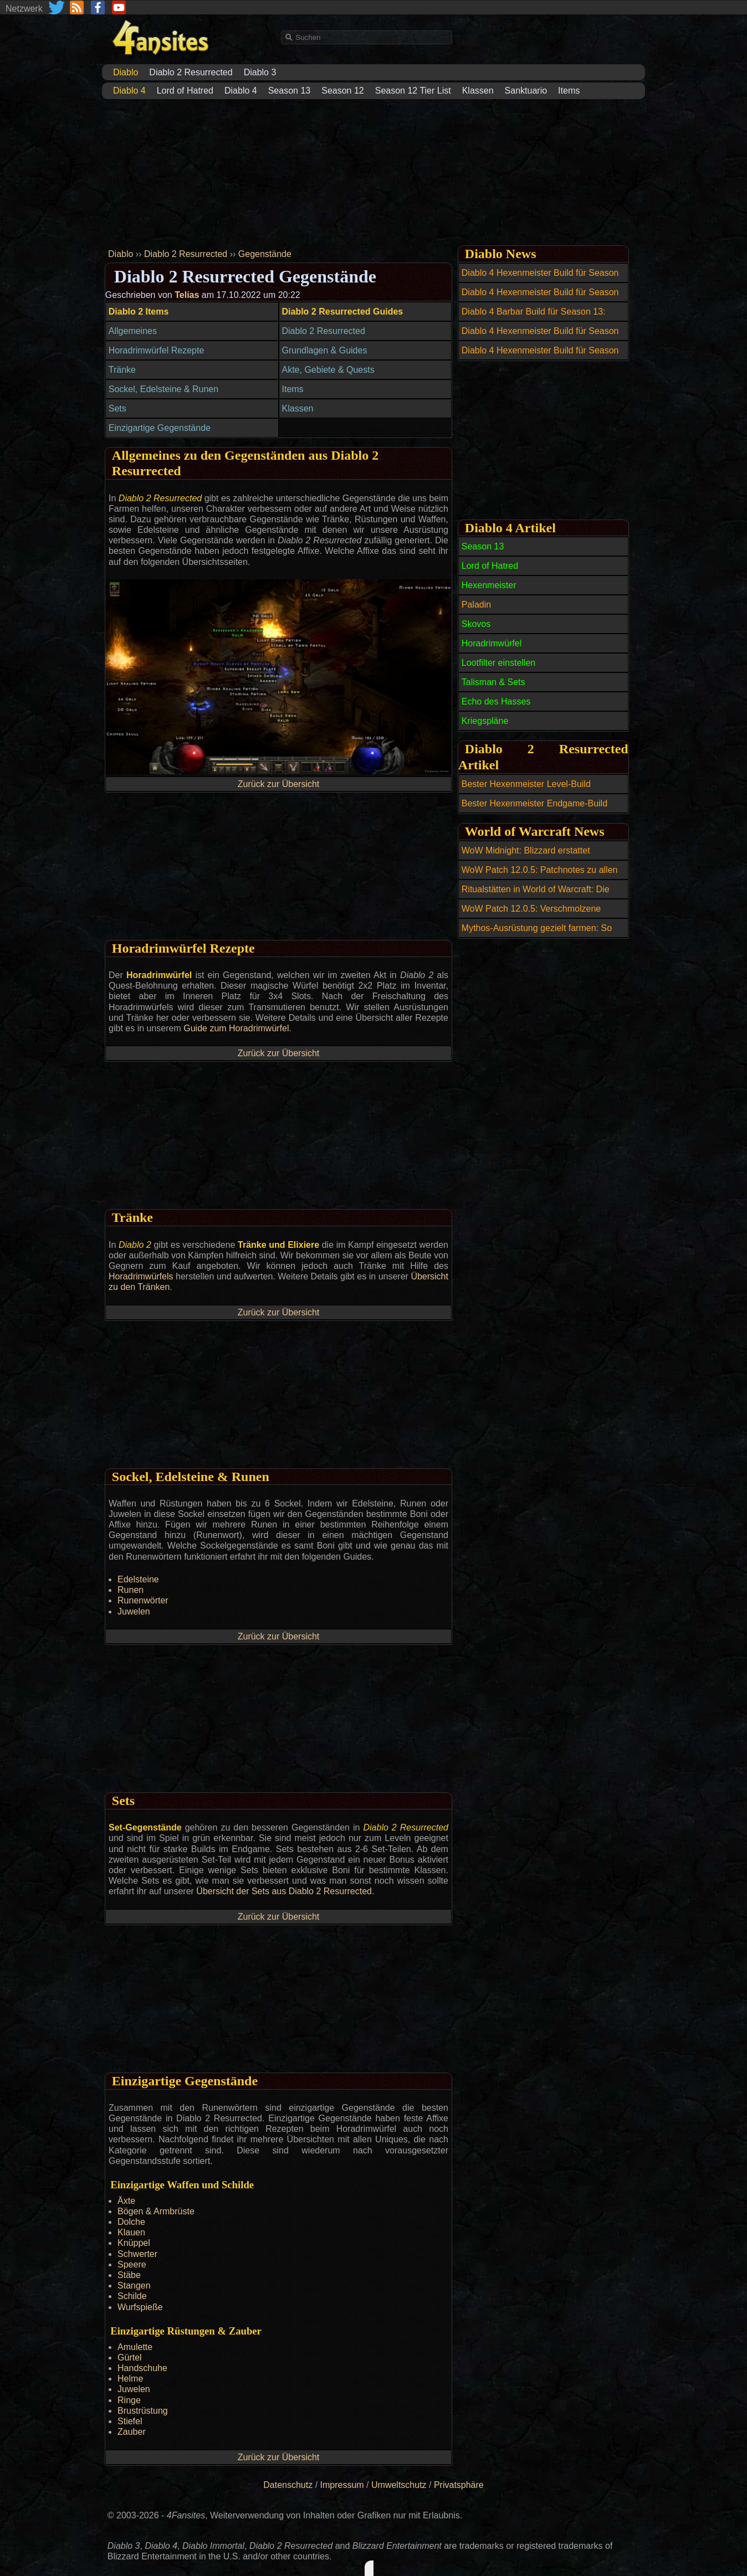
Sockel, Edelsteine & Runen (163, 389)
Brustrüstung (142, 2410)
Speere (131, 2264)
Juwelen (133, 1611)
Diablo (120, 254)
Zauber (131, 2431)
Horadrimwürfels (141, 1276)
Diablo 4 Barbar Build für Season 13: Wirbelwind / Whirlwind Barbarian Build (538, 318)
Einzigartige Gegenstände (160, 428)
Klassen (478, 90)
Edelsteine (138, 1579)
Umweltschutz (399, 2485)
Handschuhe (142, 2368)
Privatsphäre (459, 2485)
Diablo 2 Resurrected (190, 72)
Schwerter (137, 2254)
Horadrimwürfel (491, 643)
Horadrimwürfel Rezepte (156, 350)
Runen (130, 1590)
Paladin (476, 604)
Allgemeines (133, 331)
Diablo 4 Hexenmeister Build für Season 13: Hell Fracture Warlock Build (540, 298)
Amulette (134, 2347)
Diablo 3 (260, 72)
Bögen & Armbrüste (156, 2211)
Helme (130, 2378)
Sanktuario (526, 90)
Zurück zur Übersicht (279, 784)
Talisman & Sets (493, 682)
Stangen (134, 2285)
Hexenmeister (489, 585)
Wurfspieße (140, 2307)
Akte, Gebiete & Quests (328, 369)
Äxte (126, 2200)
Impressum (342, 2485)
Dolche (131, 2222)
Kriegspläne (485, 721)
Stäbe (129, 2275)
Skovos (476, 624)
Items (569, 90)
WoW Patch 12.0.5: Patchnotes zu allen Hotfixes (540, 876)
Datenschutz (288, 2485)
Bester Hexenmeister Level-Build (526, 784)
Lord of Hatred (185, 90)
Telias (187, 295)
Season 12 (342, 90)
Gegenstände (264, 254)
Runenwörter (142, 1600)
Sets (117, 408)
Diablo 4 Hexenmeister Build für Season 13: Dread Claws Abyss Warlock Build (540, 337)
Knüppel (133, 2243)
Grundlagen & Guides (324, 350)
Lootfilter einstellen (498, 662)
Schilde (131, 2296)
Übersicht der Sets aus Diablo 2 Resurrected (284, 1891)
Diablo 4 (240, 90)
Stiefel (129, 2421)
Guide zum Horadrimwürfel (236, 1028)
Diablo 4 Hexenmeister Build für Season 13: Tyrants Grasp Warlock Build (540, 279)
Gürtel (129, 2357)
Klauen (131, 2232)
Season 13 (289, 90)
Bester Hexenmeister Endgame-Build (534, 803)
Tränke (122, 369)
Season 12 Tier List (413, 90)
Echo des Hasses (496, 701)
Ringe (129, 2400)
